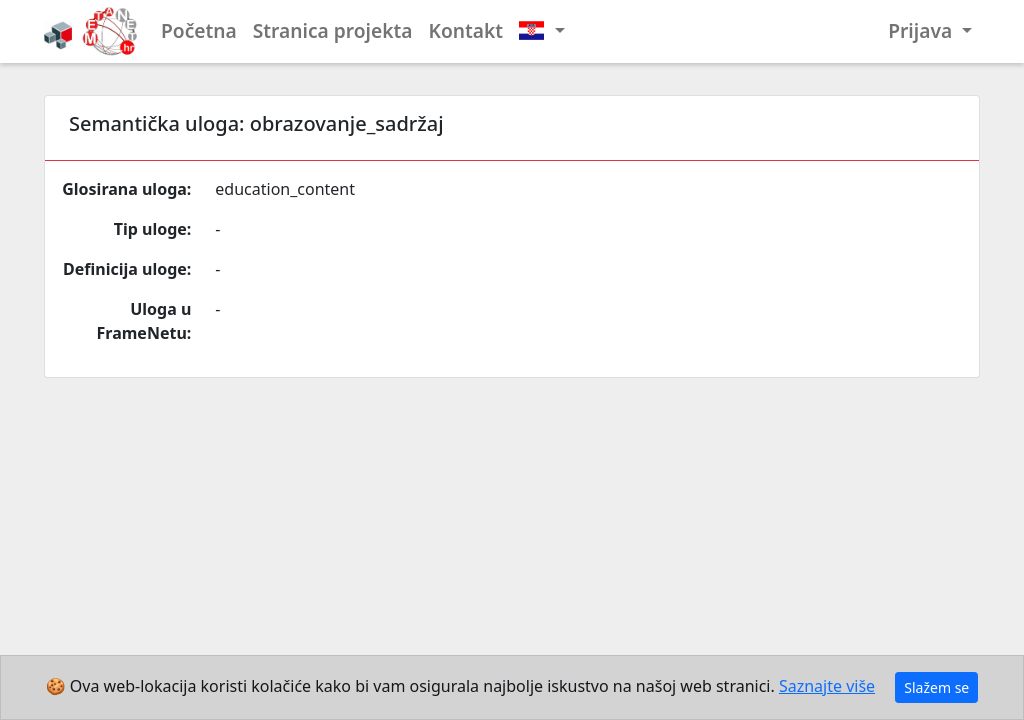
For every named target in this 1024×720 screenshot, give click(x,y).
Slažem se (936, 687)
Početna (199, 30)
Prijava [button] (922, 30)
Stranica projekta (333, 30)
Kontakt (466, 30)
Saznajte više (827, 686)
